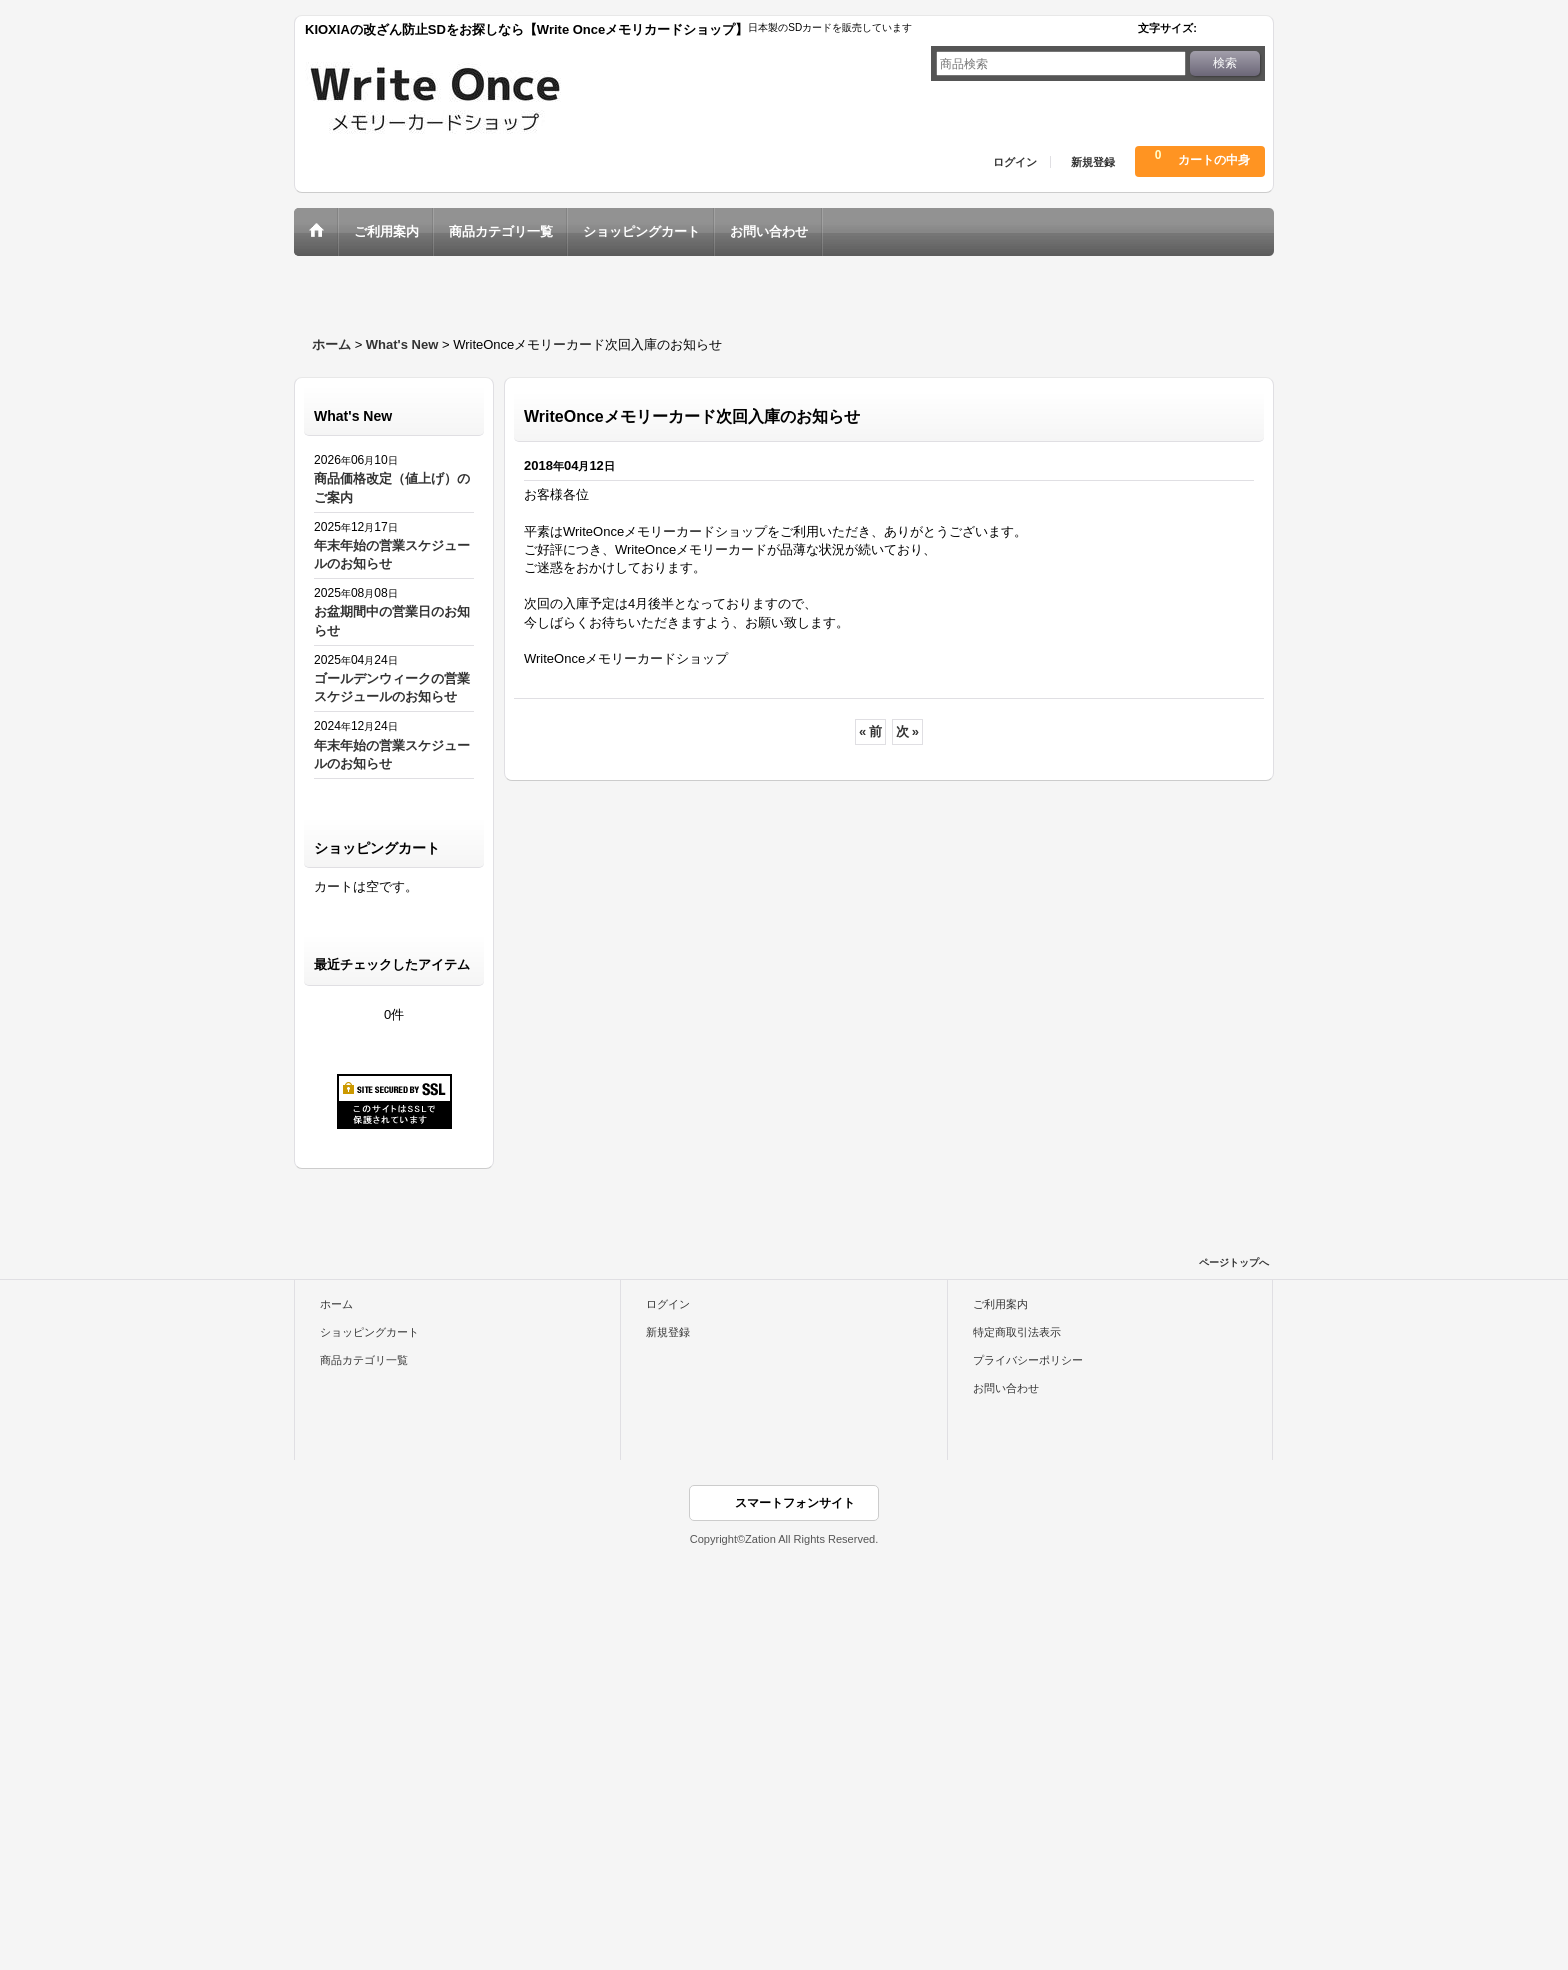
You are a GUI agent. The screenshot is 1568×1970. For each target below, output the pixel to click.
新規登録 (1093, 162)
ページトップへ (1234, 1262)
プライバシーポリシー (1028, 1360)
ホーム (336, 1304)
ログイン (1015, 162)
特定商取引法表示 (1017, 1332)
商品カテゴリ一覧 (364, 1360)
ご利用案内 (1000, 1304)
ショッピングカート (369, 1332)
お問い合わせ (1006, 1388)
